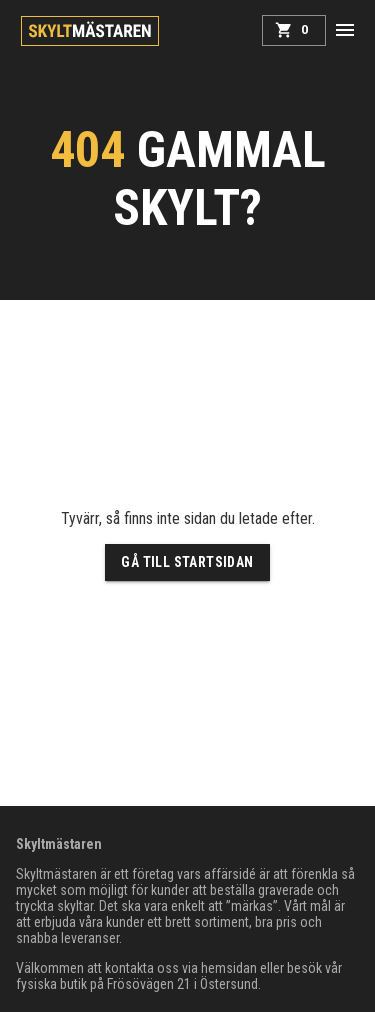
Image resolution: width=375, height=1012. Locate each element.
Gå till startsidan (187, 562)
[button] (345, 30)
